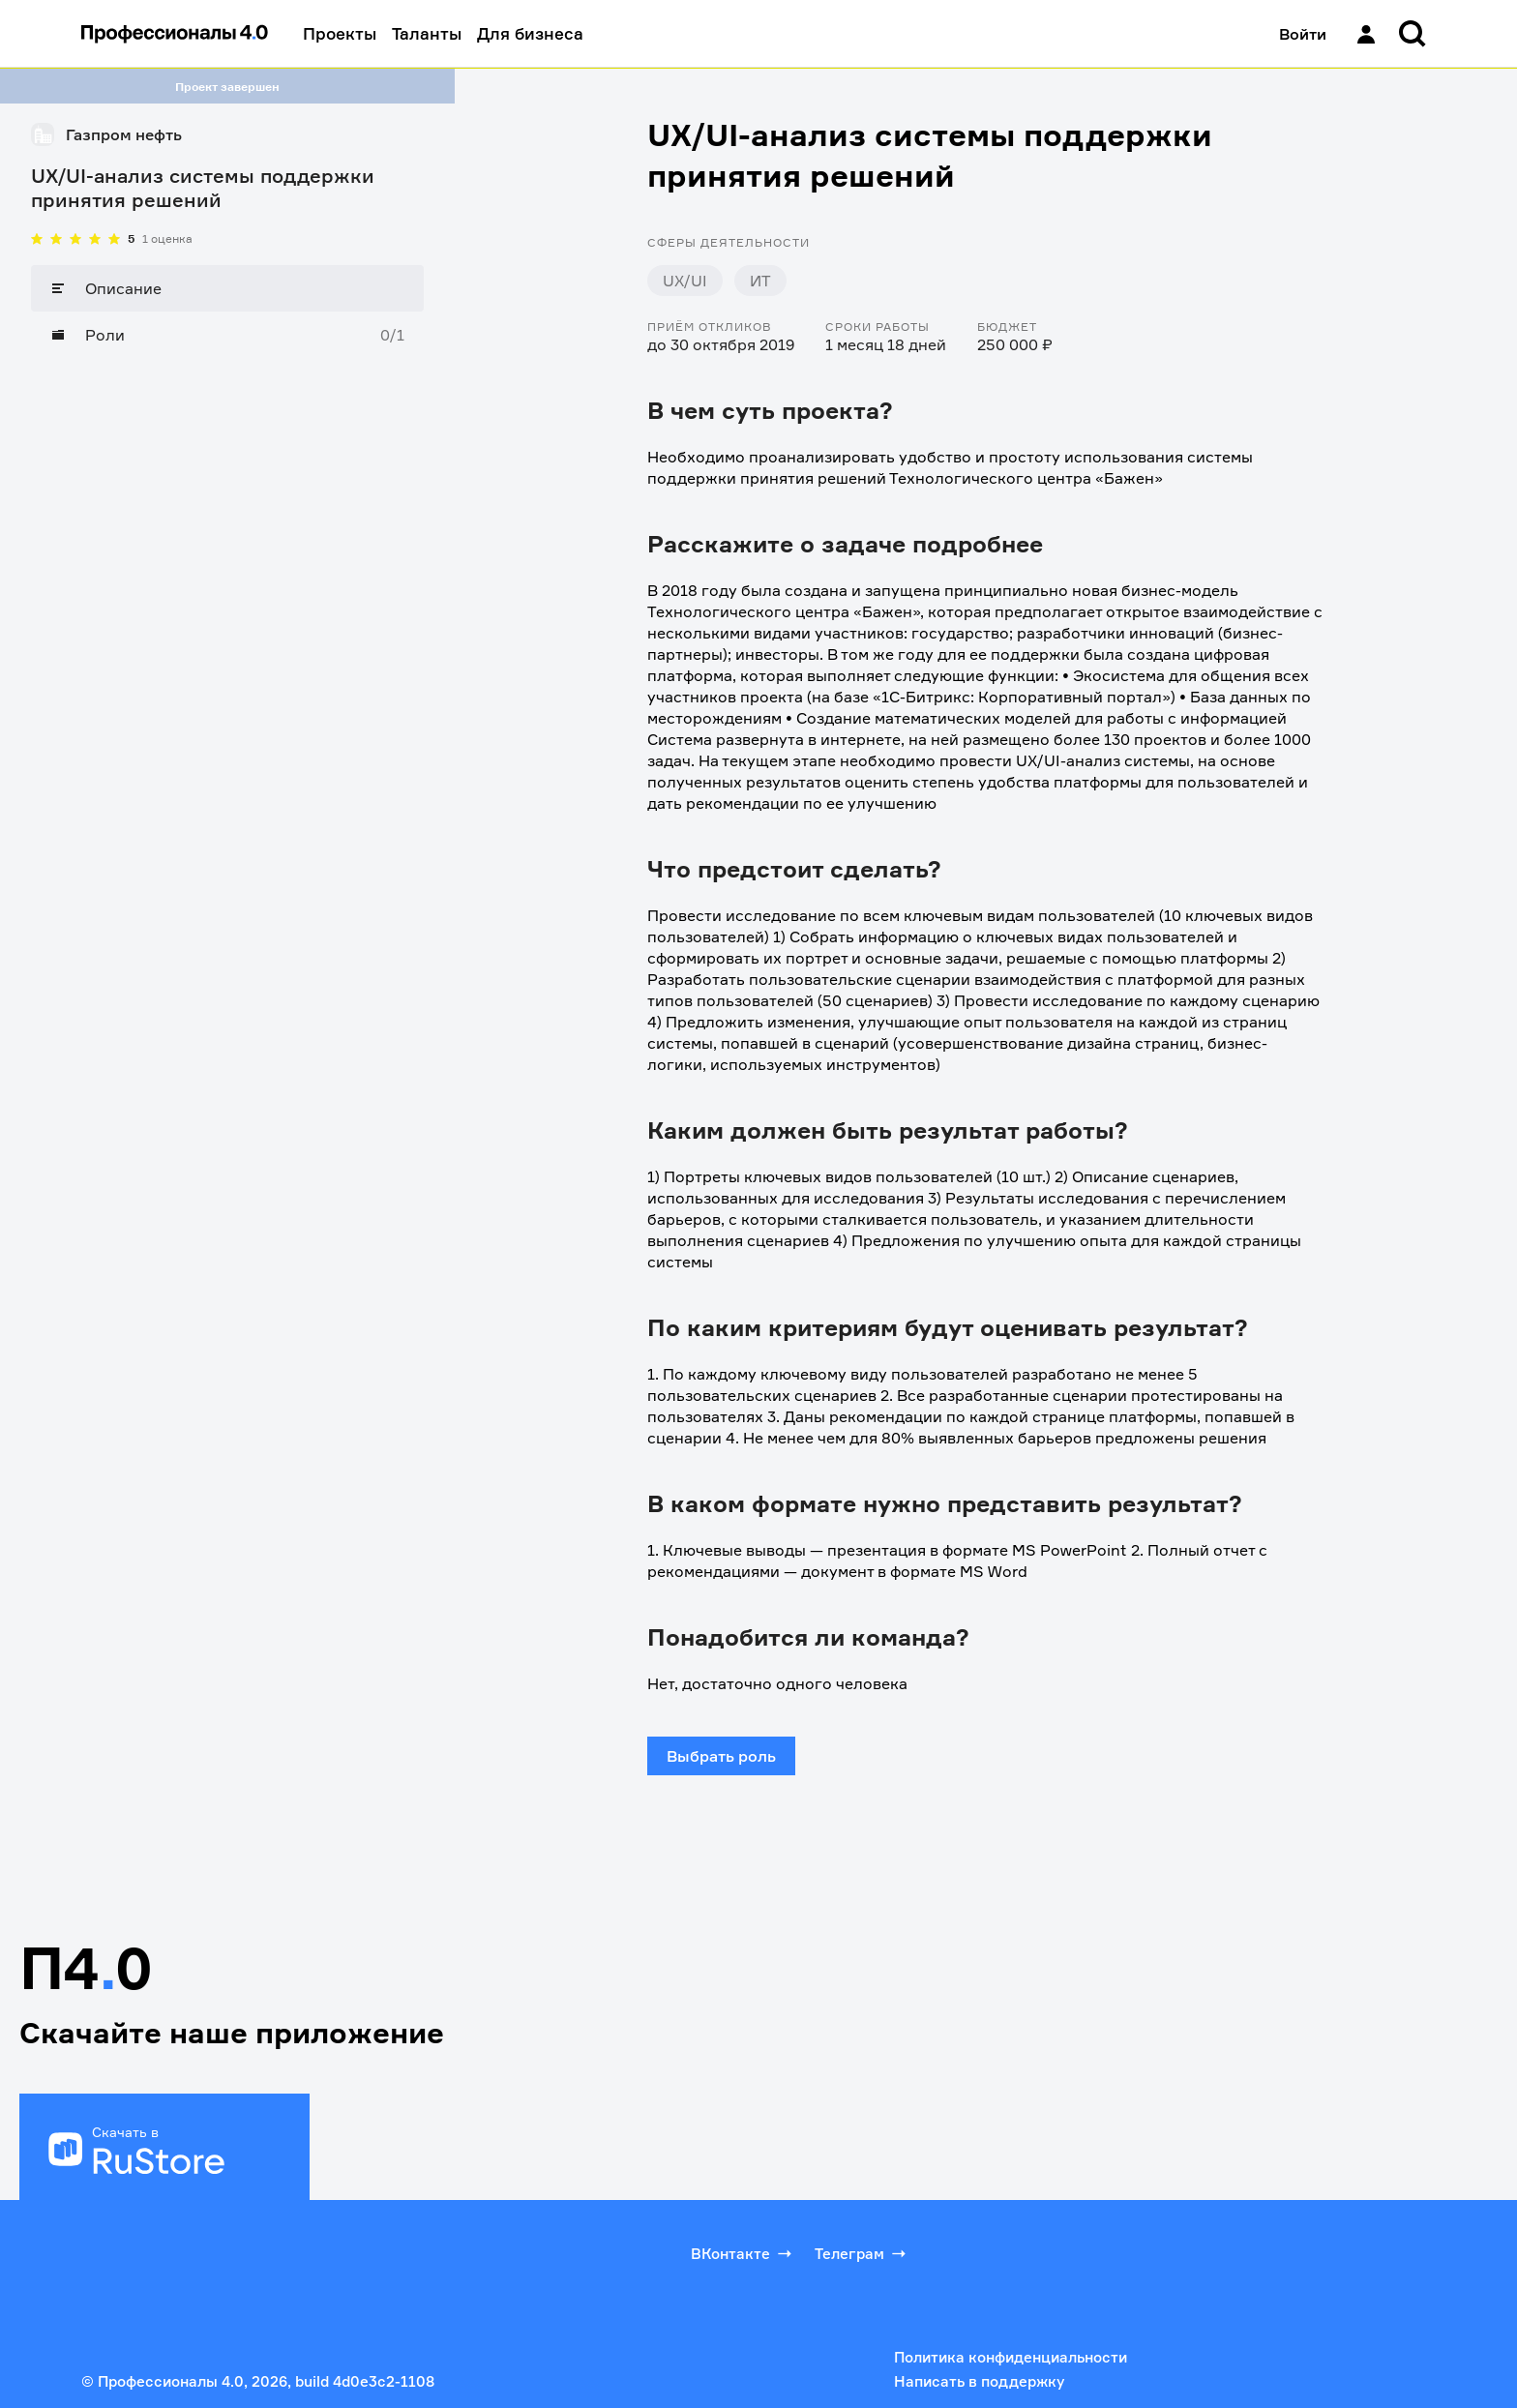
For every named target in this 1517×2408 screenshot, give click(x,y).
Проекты (339, 33)
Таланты (426, 33)
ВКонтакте (743, 2253)
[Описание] (227, 288)
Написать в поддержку (979, 2381)
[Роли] (227, 335)
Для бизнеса (530, 33)
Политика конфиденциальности (1010, 2357)
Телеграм (862, 2253)
